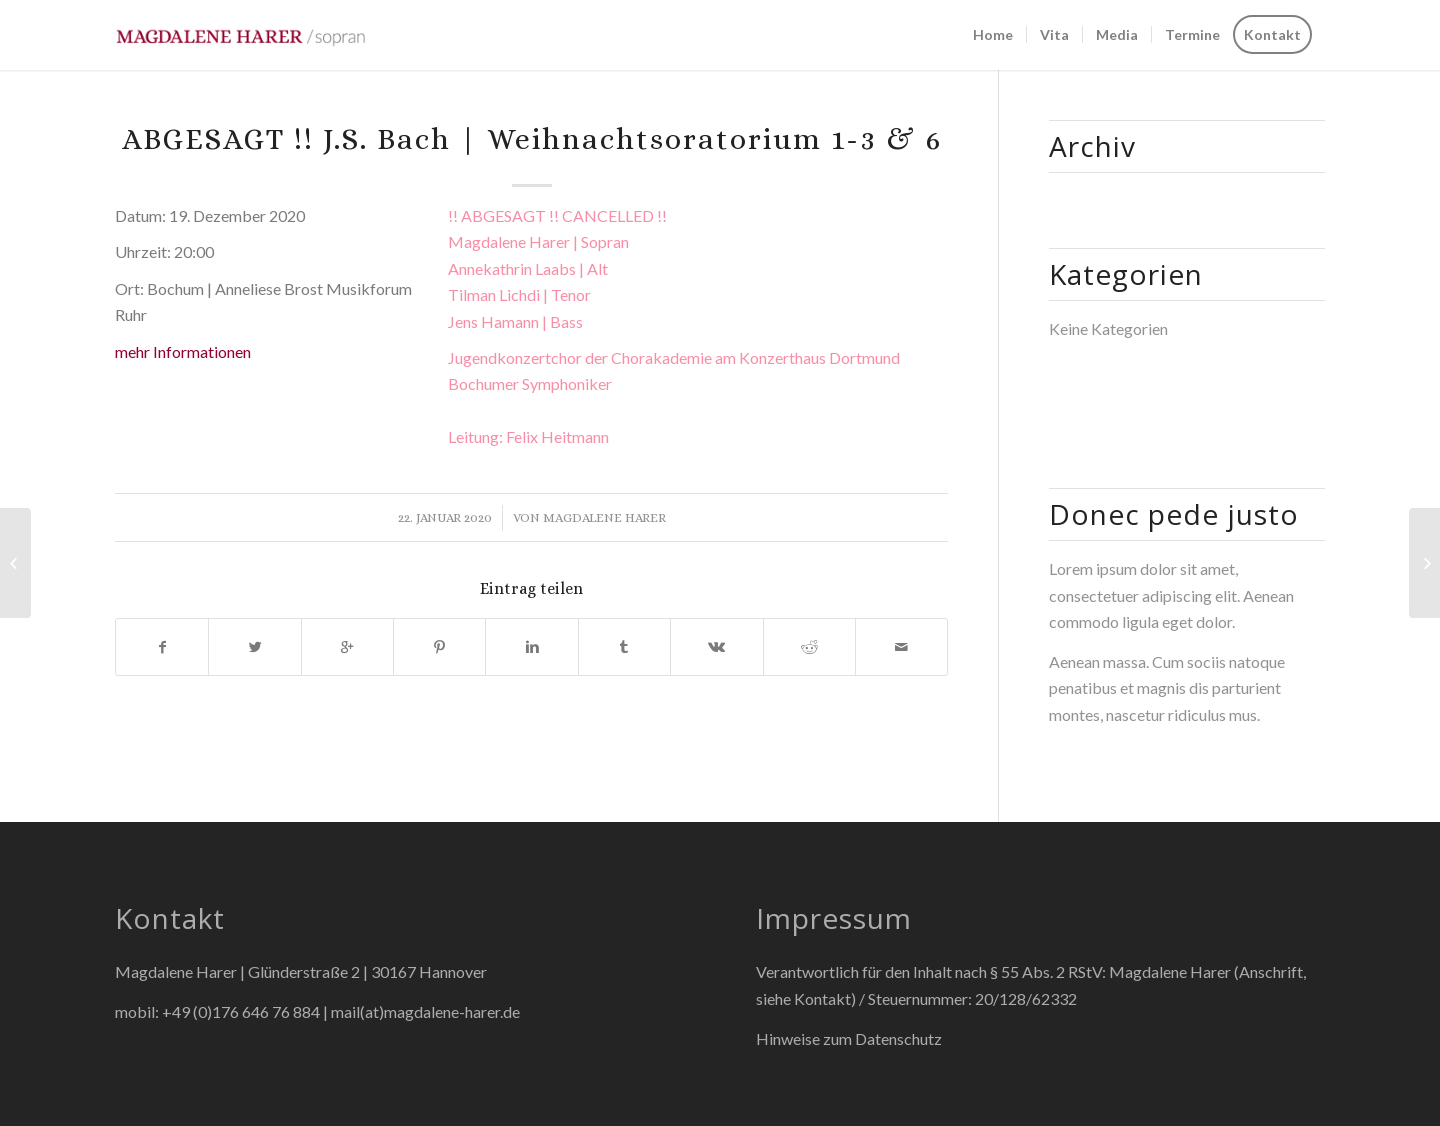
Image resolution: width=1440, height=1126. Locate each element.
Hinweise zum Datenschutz (849, 1038)
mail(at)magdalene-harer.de (425, 1011)
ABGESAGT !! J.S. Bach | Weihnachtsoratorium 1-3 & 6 (532, 139)
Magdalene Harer (604, 517)
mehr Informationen (183, 351)
